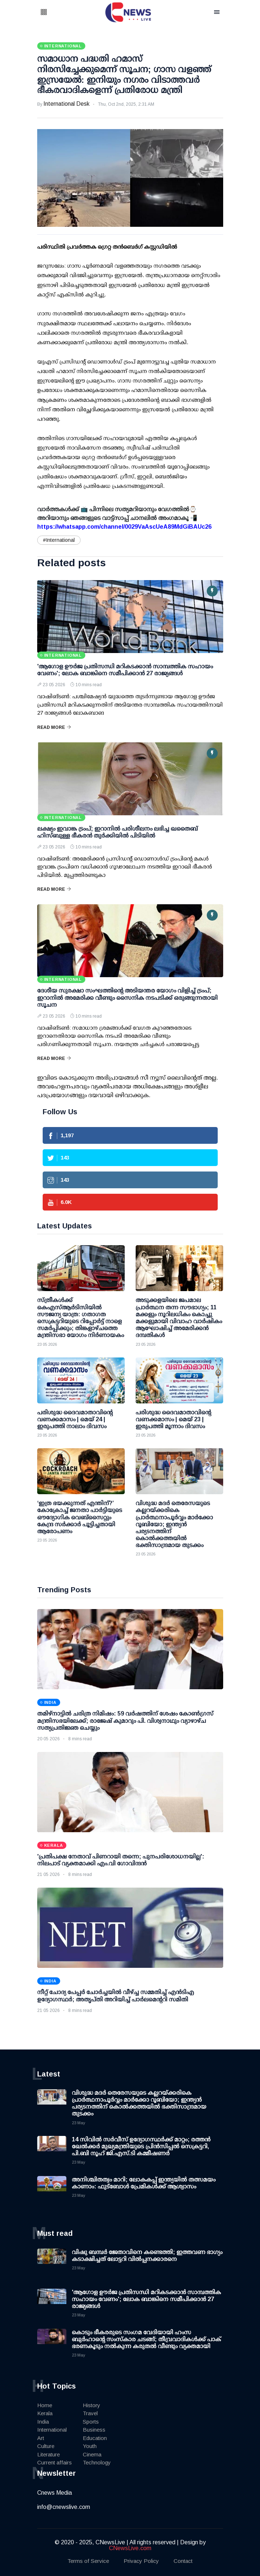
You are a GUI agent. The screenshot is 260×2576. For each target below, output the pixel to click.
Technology (97, 2462)
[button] (53, 12)
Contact (183, 2561)
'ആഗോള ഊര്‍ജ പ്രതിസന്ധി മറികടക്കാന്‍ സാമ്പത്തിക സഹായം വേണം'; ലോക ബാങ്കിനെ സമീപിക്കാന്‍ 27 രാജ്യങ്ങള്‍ (146, 2299)
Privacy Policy (141, 2561)
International (52, 2430)
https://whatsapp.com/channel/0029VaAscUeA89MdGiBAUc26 (124, 527)
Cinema (92, 2454)
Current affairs (54, 2462)
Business (94, 2430)
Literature (48, 2454)
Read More (54, 727)
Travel (90, 2413)
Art (40, 2438)
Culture (45, 2446)
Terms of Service (88, 2561)
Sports (91, 2421)
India (43, 2421)
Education (95, 2438)
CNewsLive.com (130, 2548)
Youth (90, 2446)
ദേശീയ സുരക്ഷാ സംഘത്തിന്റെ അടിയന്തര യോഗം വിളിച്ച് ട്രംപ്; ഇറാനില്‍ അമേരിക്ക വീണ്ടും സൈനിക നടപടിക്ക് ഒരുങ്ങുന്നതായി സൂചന (127, 997)
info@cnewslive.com (63, 2507)
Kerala (45, 2413)
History (91, 2405)
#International (59, 540)
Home (44, 2405)
